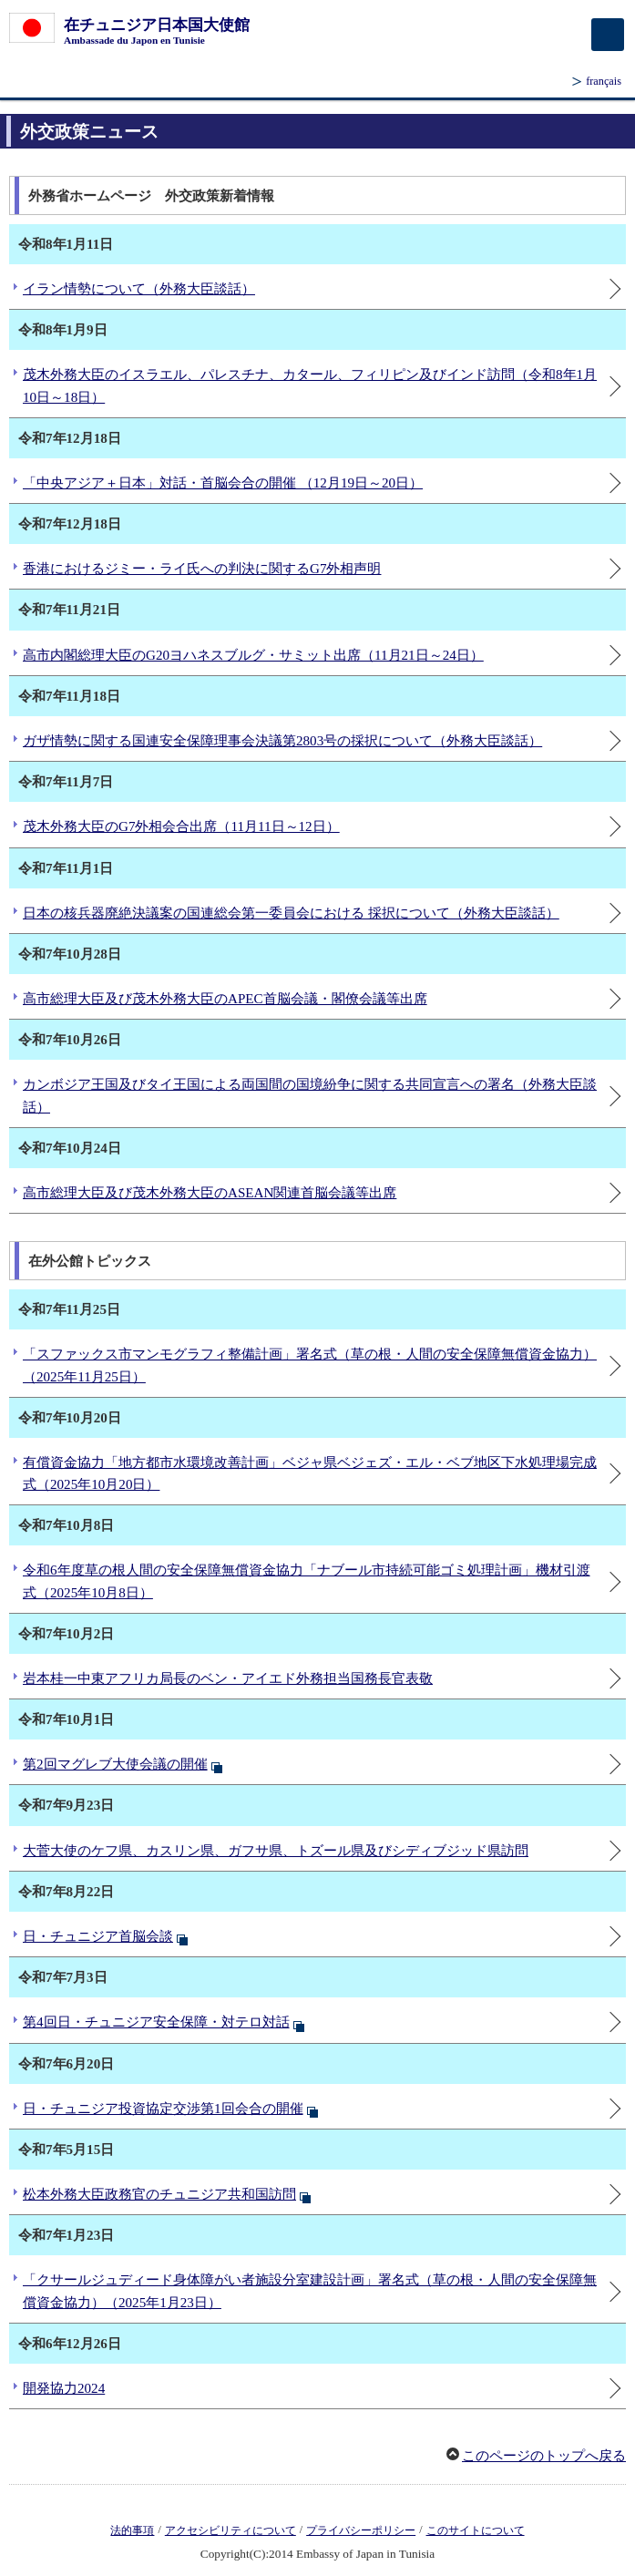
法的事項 (132, 2530)
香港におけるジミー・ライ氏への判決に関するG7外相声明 (202, 568)
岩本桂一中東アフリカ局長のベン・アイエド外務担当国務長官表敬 (228, 1678)
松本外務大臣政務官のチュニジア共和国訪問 (159, 2194)
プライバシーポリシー (360, 2530)
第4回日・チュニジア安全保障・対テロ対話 (156, 2022)
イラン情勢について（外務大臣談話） (139, 289)
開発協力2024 (64, 2388)
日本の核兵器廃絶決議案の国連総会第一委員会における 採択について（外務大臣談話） (291, 913)
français (603, 81)
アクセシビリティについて (230, 2530)
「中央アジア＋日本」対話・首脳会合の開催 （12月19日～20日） (223, 483)
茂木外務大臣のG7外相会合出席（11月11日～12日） (181, 826)
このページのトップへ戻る (544, 2455)
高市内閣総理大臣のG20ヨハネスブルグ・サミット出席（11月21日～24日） (253, 655)
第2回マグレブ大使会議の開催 (115, 1764)
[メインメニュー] (607, 34)
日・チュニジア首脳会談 (98, 1936)
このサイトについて (475, 2530)
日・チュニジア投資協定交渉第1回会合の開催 (163, 2108)
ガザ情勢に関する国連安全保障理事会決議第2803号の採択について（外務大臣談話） (282, 741)
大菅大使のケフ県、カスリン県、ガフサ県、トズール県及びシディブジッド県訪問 (275, 1850)
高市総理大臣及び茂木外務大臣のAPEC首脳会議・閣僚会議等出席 (225, 998)
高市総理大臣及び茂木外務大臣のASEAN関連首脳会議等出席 (209, 1192)
